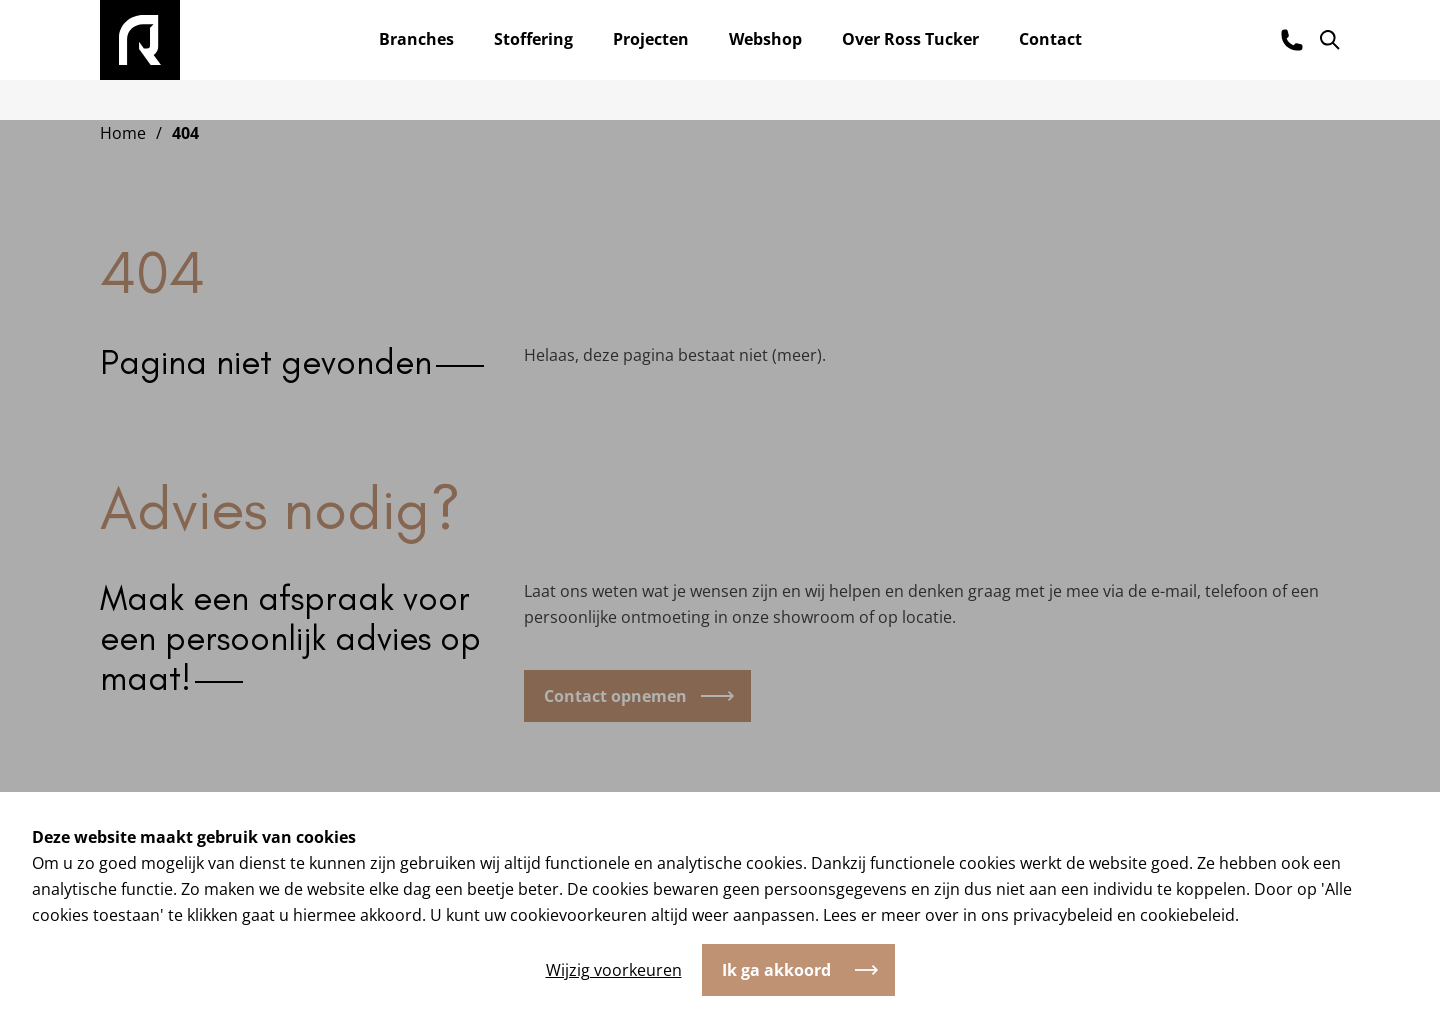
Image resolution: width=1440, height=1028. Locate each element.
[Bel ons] (1292, 40)
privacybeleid (1063, 915)
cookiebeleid (1187, 915)
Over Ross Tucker (910, 39)
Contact (1050, 39)
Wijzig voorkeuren (614, 970)
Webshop (765, 39)
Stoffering (533, 39)
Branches (416, 39)
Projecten (651, 39)
